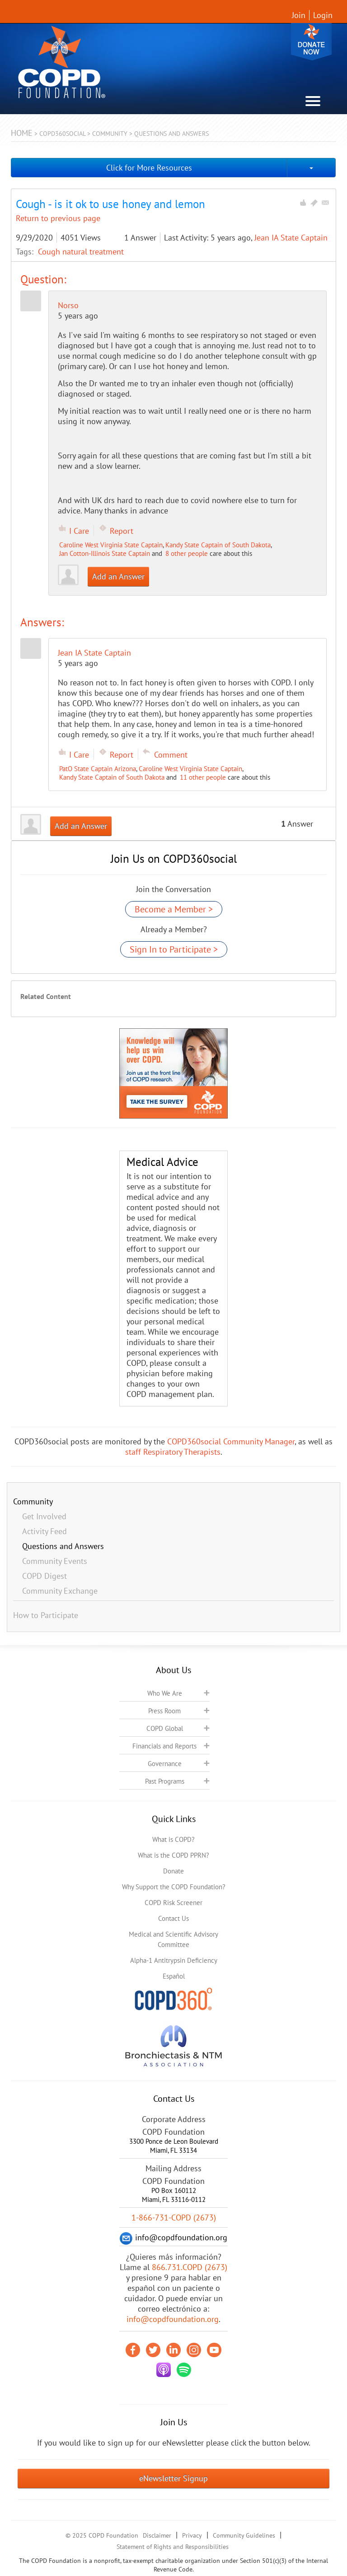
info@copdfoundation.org (173, 2319)
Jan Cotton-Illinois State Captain (104, 553)
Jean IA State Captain (291, 237)
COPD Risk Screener (173, 1902)
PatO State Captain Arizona (97, 768)
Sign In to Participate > (174, 949)
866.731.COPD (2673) (189, 2267)
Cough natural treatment (81, 251)
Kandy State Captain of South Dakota (218, 545)
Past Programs (164, 1781)
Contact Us (173, 1918)
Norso (68, 305)
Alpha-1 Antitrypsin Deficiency (173, 1960)
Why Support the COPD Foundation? (173, 1886)
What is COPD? (173, 1839)
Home (22, 133)
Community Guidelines (244, 2535)
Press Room (164, 1711)
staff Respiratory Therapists (172, 1452)
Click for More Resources (149, 167)
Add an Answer (118, 576)
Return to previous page (58, 218)
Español (174, 1976)
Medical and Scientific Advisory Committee (173, 1939)
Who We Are (164, 1693)
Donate (311, 41)
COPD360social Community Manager (231, 1441)
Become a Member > (174, 909)
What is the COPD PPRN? (173, 1855)
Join (298, 15)
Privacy (192, 2535)
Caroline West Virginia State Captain (111, 545)
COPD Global (164, 1728)
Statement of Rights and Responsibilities (173, 2547)
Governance (165, 1763)
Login (323, 15)
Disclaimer (157, 2535)
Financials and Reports (164, 1746)
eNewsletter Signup (173, 2478)
